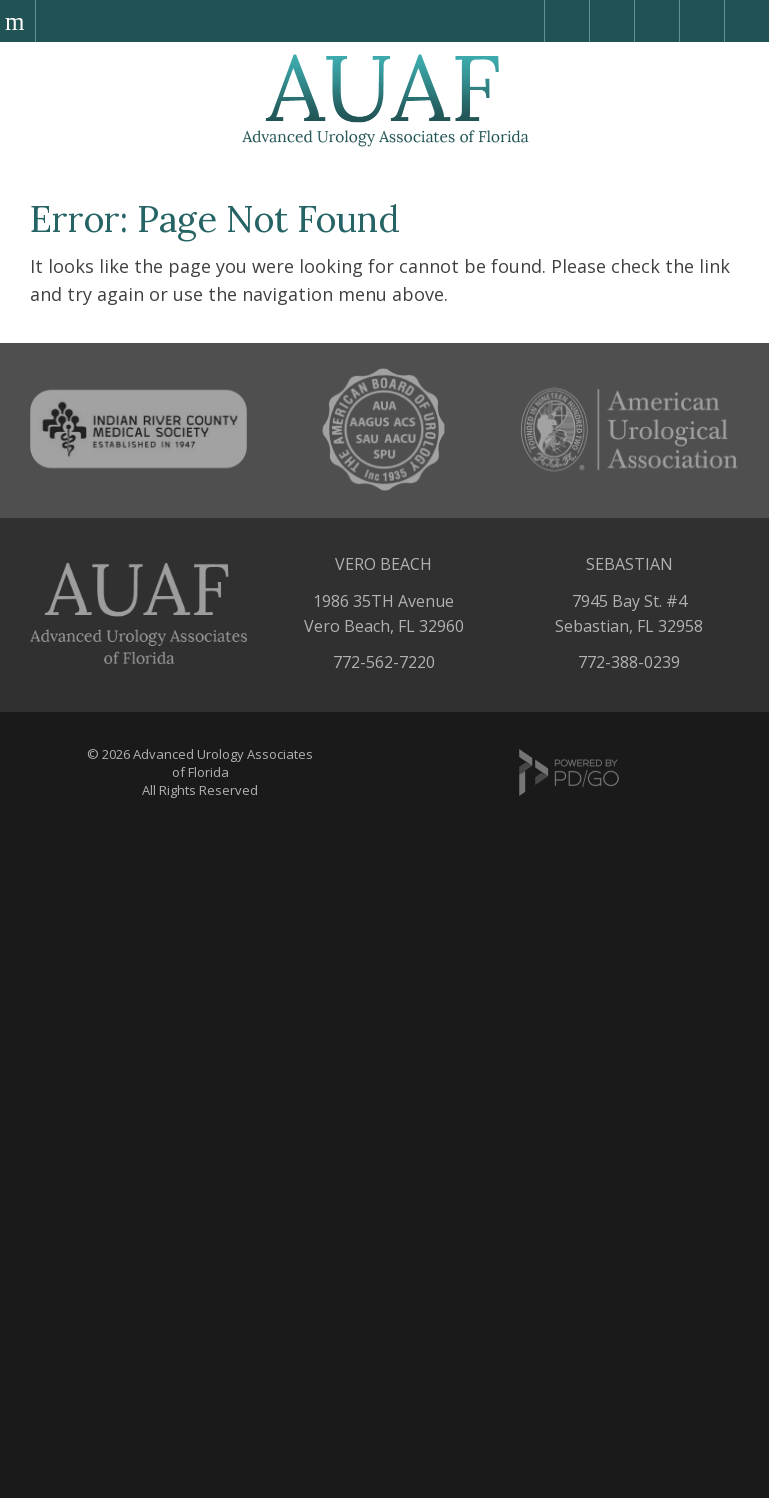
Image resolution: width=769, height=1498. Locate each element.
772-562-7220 (384, 662)
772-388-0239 (629, 662)
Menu (17, 21)
